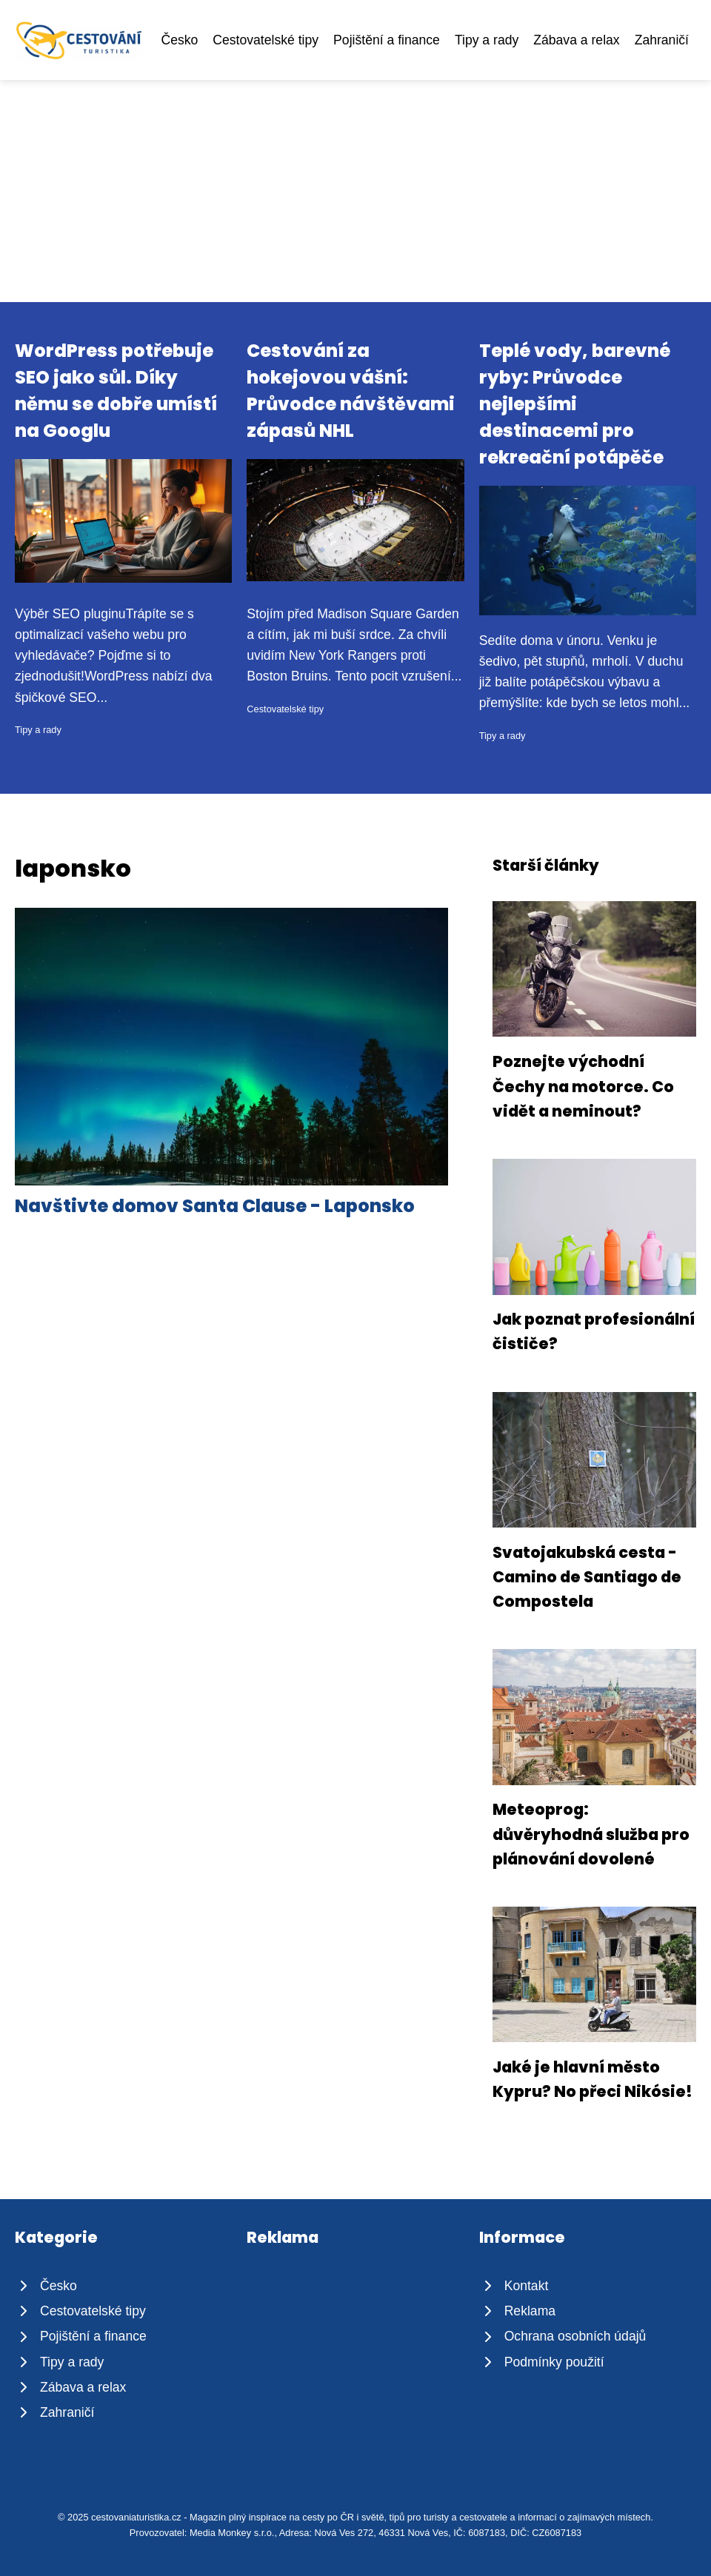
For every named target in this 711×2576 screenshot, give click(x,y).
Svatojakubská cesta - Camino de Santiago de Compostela (587, 1577)
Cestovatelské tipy (265, 40)
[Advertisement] (355, 191)
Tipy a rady (486, 40)
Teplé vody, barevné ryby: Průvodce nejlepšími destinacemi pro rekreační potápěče (574, 403)
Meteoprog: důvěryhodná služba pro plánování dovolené (591, 1834)
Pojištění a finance (386, 40)
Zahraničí (662, 40)
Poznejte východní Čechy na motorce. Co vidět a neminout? (583, 1086)
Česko (179, 40)
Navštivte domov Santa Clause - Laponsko (215, 1206)
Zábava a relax (576, 40)
